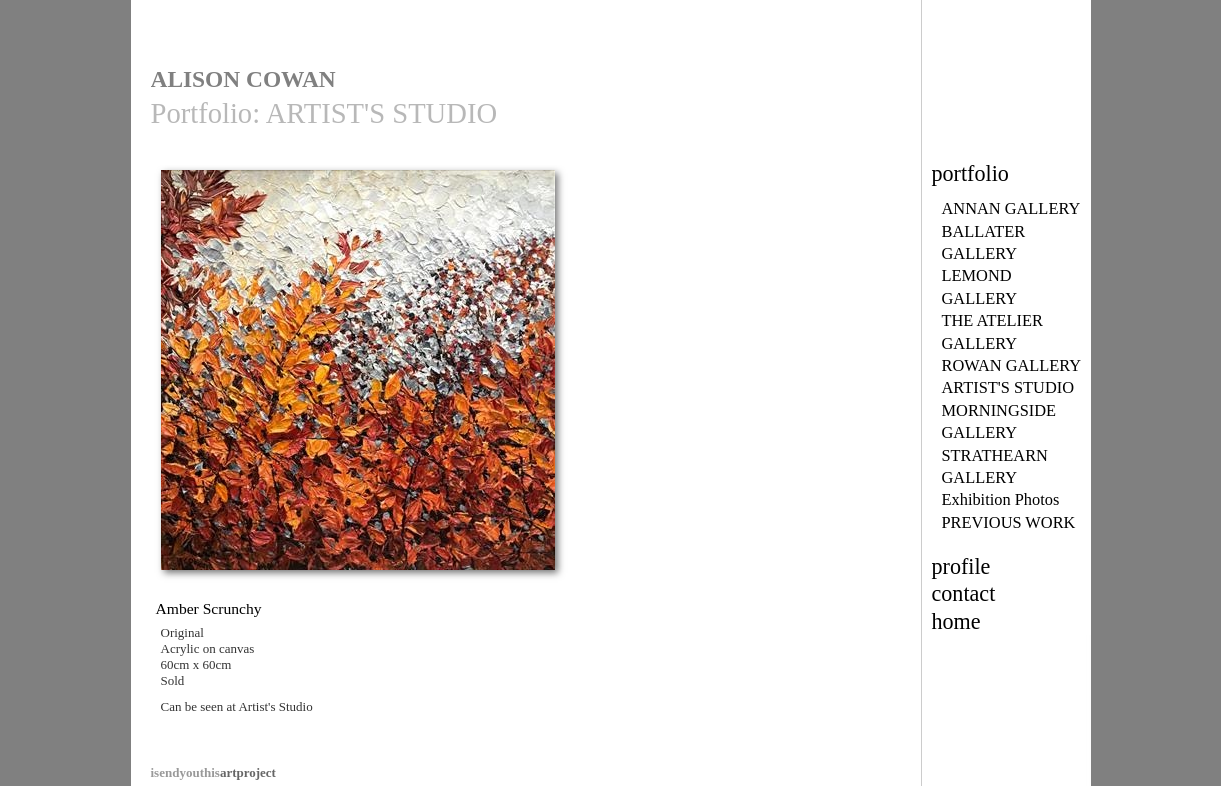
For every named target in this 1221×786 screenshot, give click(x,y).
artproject (213, 772)
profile (961, 566)
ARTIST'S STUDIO (1008, 387)
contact (964, 593)
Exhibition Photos (1001, 499)
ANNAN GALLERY (1011, 208)
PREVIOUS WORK (1009, 522)
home (956, 621)
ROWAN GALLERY (1012, 365)
